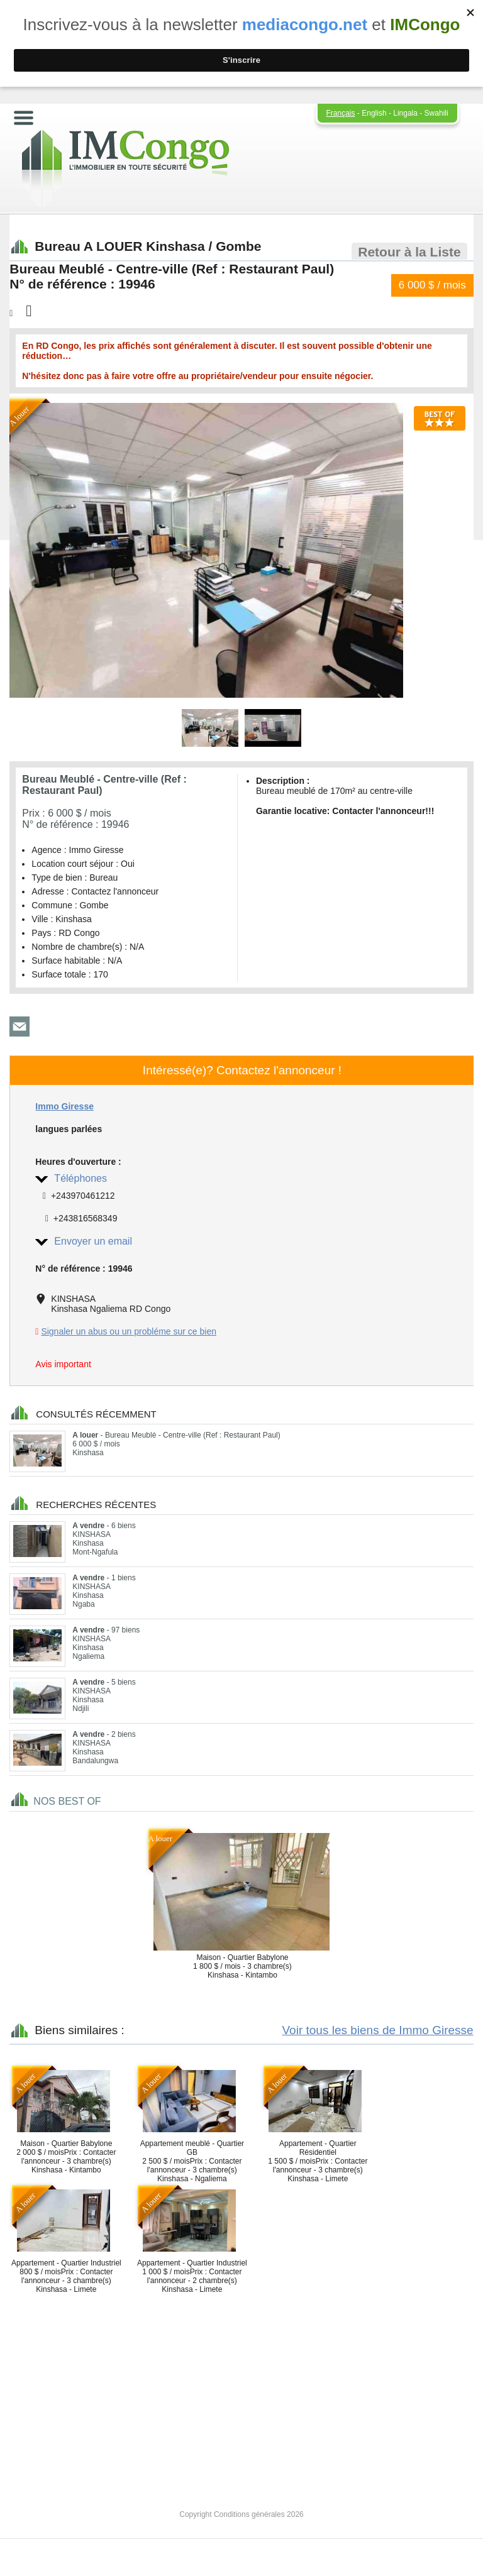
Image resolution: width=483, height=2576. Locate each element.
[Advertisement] (241, 2391)
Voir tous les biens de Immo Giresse (377, 2030)
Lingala (405, 113)
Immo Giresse (64, 1106)
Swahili (436, 113)
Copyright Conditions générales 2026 (241, 2514)
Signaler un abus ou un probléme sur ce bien (128, 1331)
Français (340, 113)
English (374, 113)
